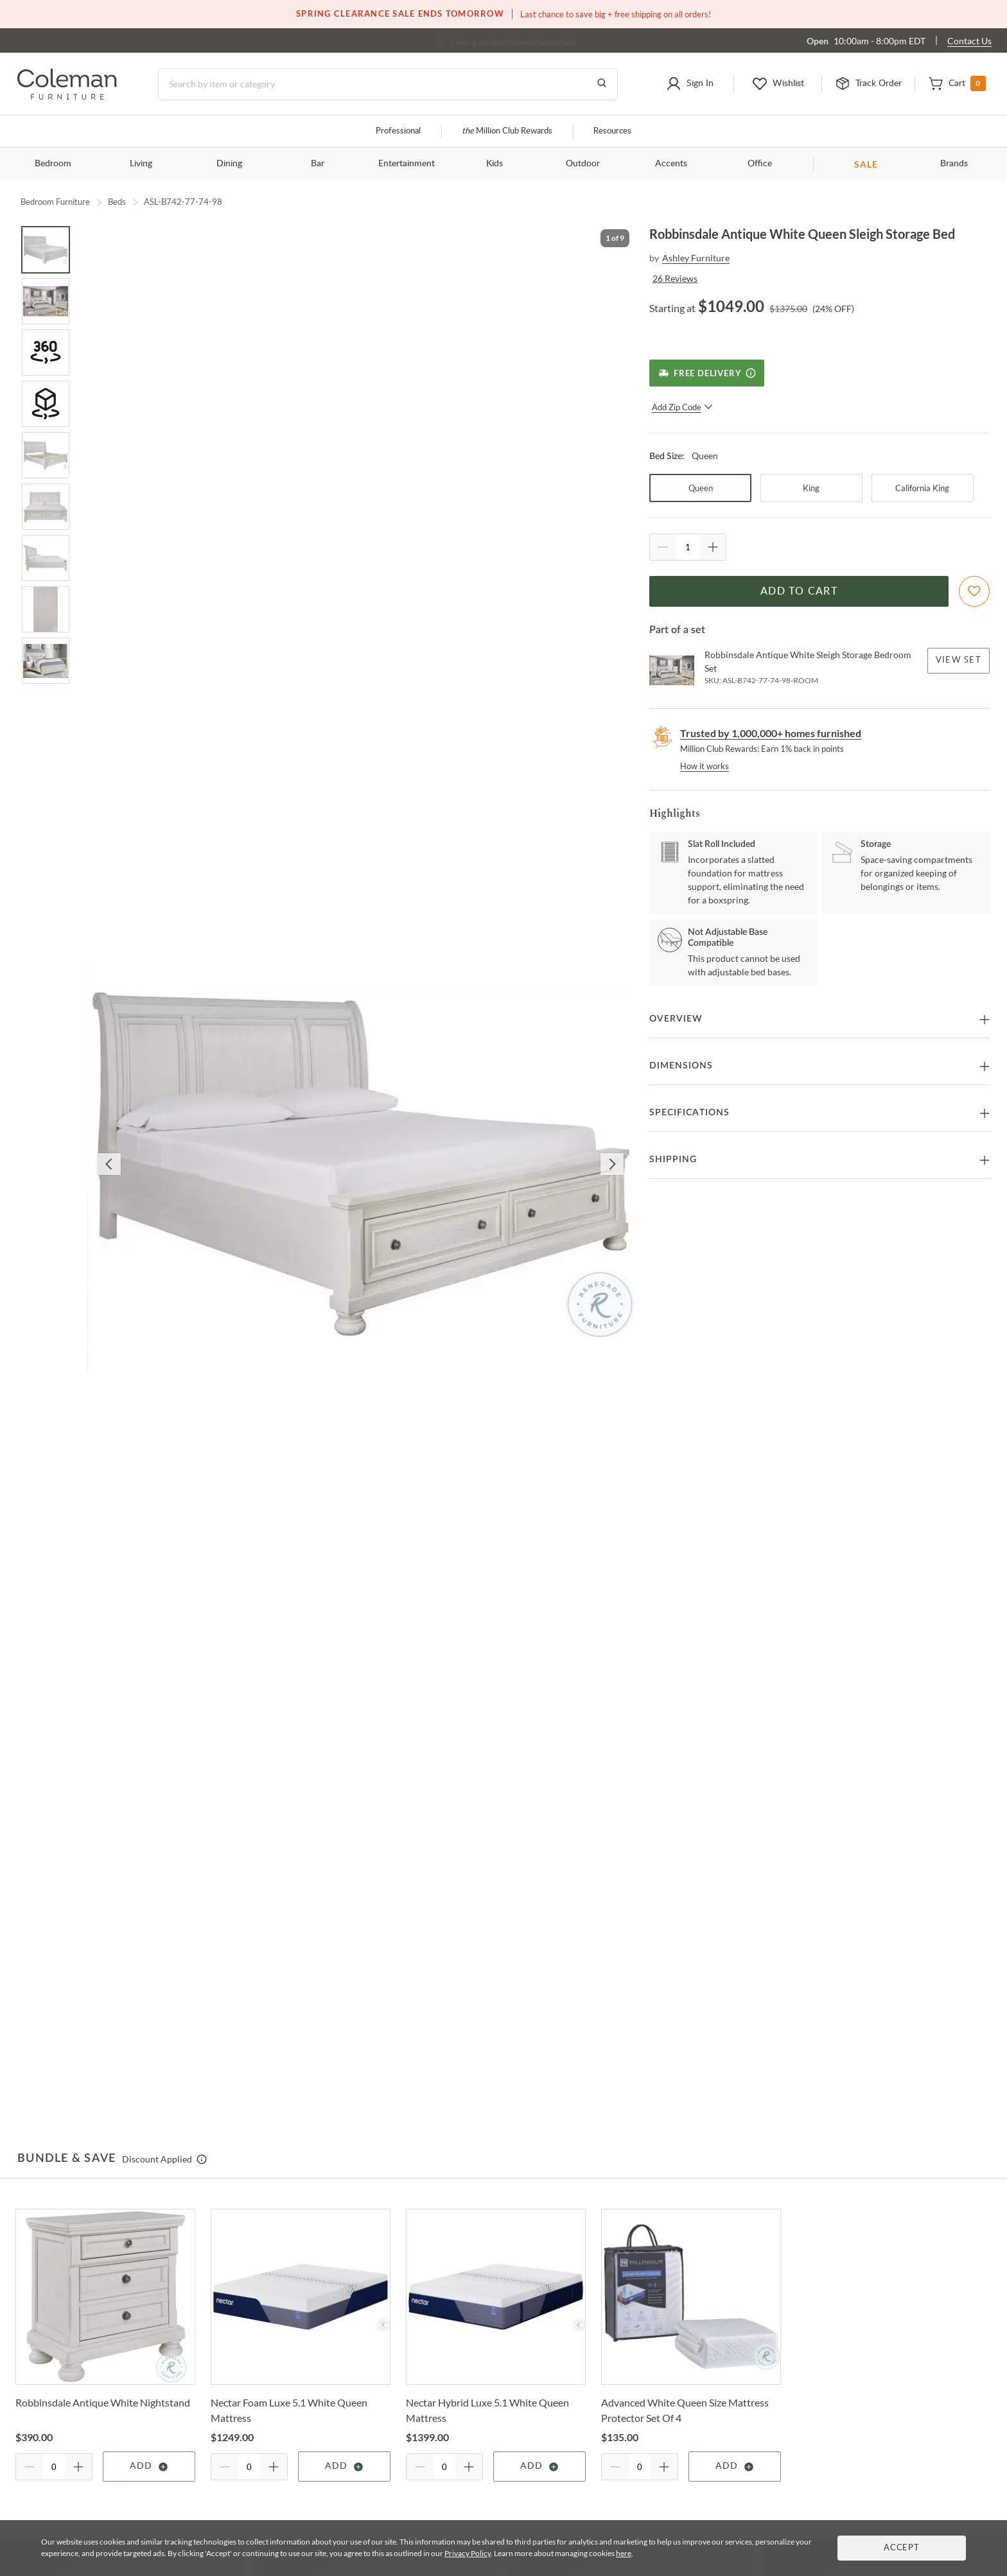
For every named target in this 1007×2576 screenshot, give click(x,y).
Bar (317, 163)
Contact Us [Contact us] (969, 40)
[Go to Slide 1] (45, 250)
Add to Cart (798, 591)
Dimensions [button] (681, 1065)
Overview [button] (676, 1018)
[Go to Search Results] (601, 84)
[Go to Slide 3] (45, 352)
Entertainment (406, 163)
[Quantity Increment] (713, 547)
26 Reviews (674, 278)
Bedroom (53, 163)
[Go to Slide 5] (45, 455)
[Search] (388, 84)
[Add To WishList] (974, 591)
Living (141, 163)
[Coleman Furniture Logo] (67, 96)
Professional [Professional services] (398, 131)
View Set (958, 660)
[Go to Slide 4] (45, 404)
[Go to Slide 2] (45, 301)
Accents (671, 163)
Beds (117, 201)
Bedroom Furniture (55, 201)
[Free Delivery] (706, 373)
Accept (902, 2548)
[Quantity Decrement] (663, 547)
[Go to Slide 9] (45, 661)
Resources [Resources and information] (612, 131)
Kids (494, 163)
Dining (229, 163)
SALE (866, 164)
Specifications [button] (689, 1112)
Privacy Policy (467, 2553)
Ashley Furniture (696, 257)
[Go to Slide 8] (45, 609)
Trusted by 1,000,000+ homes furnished (770, 733)
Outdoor (583, 163)
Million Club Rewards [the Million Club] (507, 131)
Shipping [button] (673, 1159)
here (623, 2553)
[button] (690, 84)
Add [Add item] (149, 2467)
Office (760, 163)
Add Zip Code (682, 407)
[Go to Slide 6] (45, 506)
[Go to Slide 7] (45, 558)
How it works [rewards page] (704, 766)
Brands (954, 163)
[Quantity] (688, 547)
